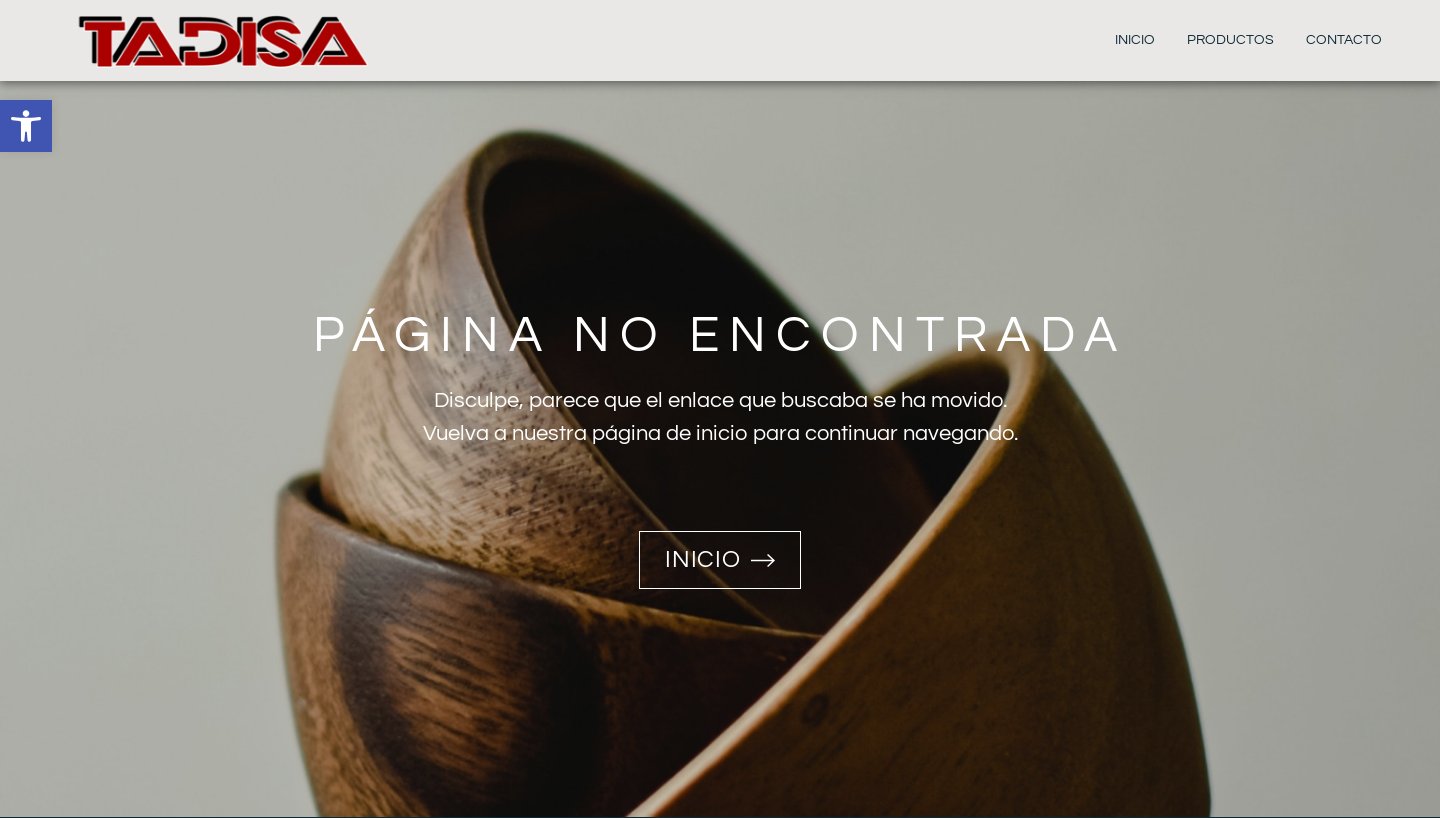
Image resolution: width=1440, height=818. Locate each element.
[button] (26, 126)
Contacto (1344, 40)
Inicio (1135, 40)
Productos (1230, 40)
